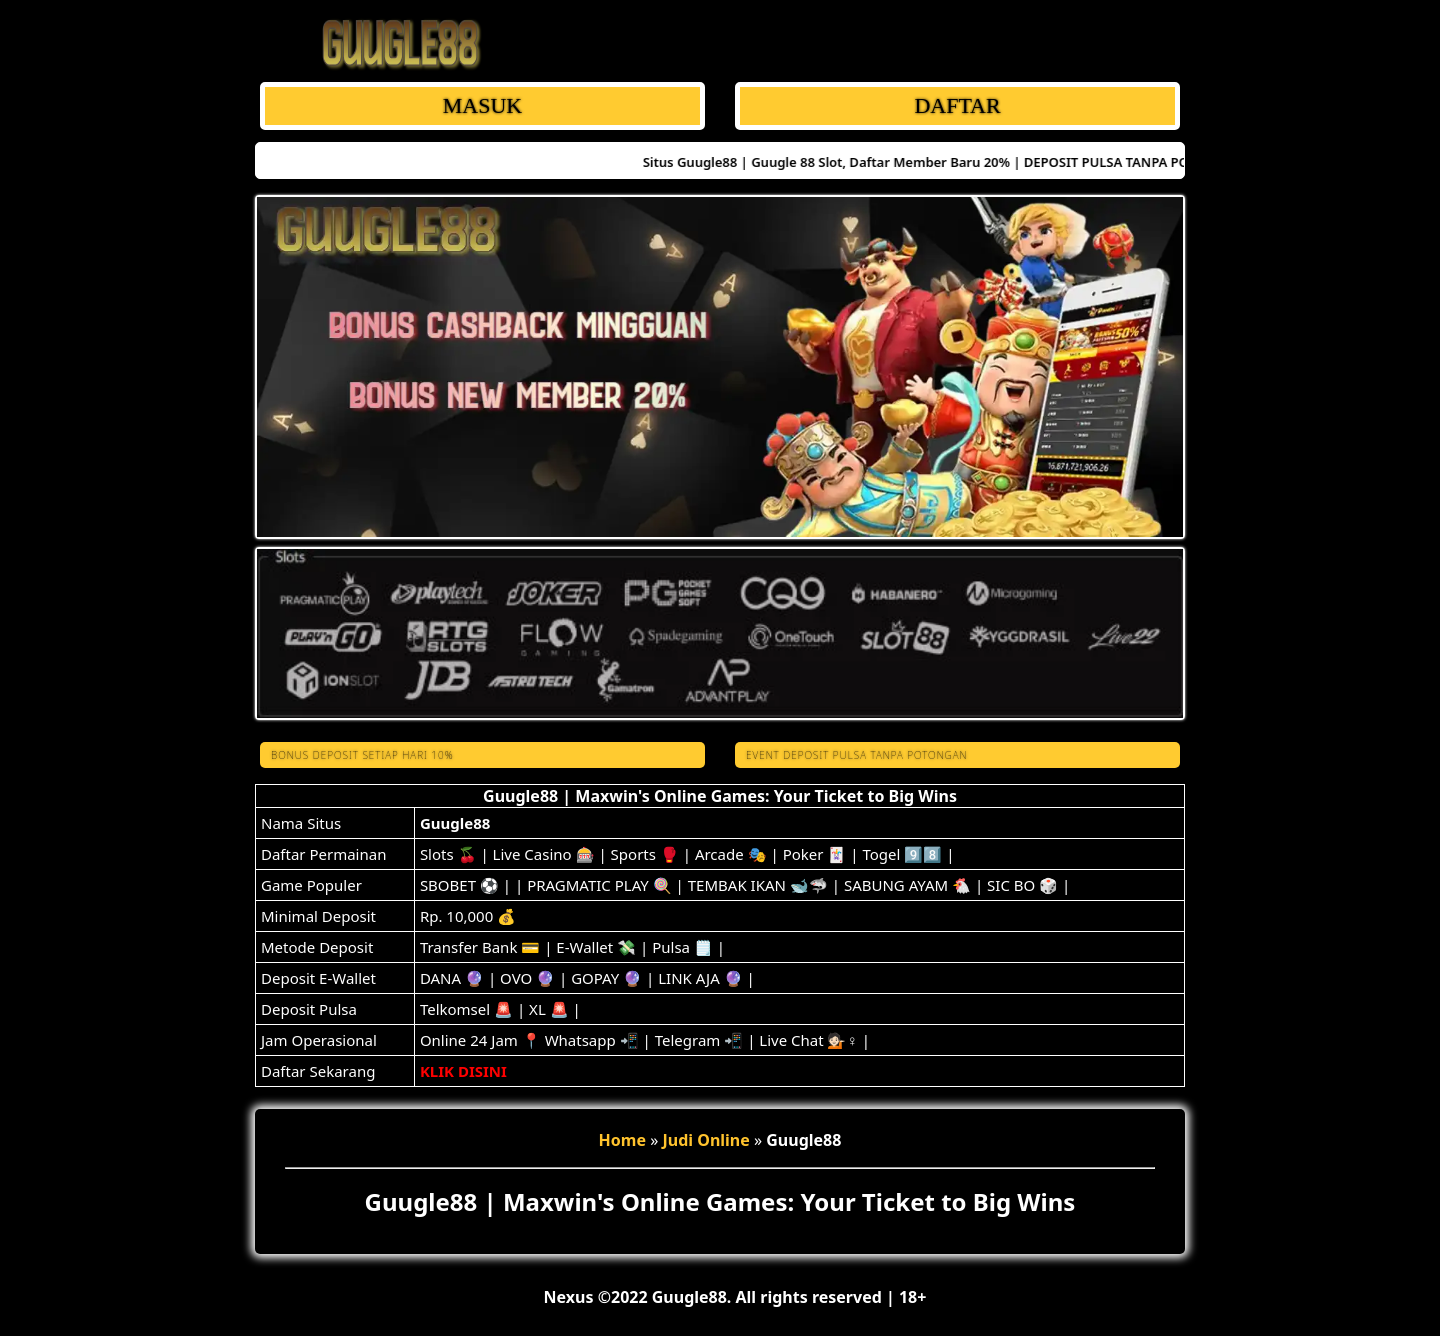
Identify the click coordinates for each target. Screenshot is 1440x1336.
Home (622, 1140)
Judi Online (705, 1140)
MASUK (482, 105)
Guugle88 (455, 823)
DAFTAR (957, 105)
